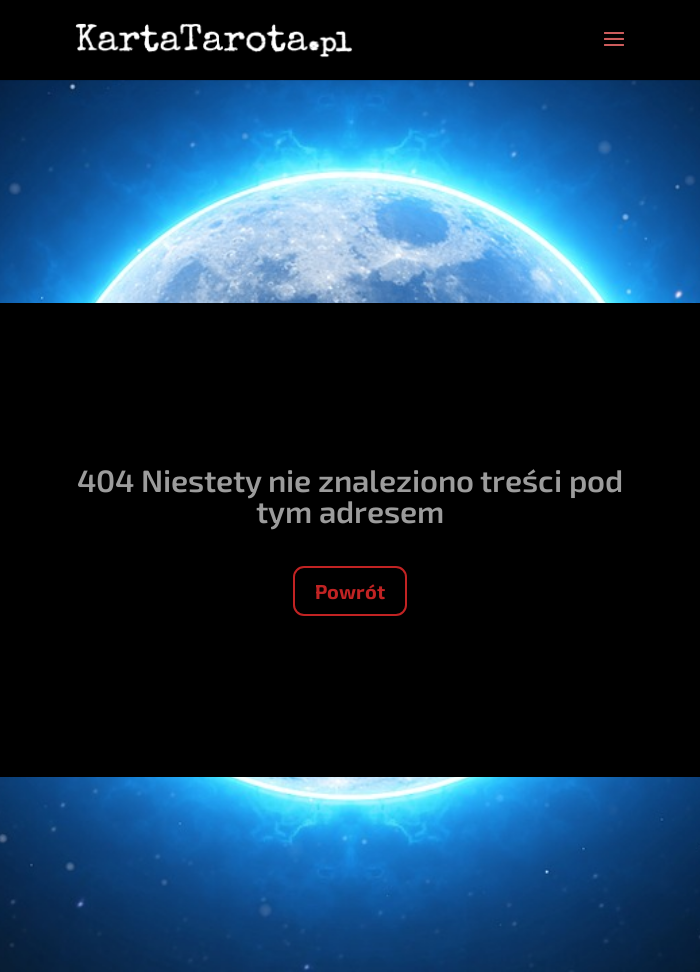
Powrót (350, 591)
